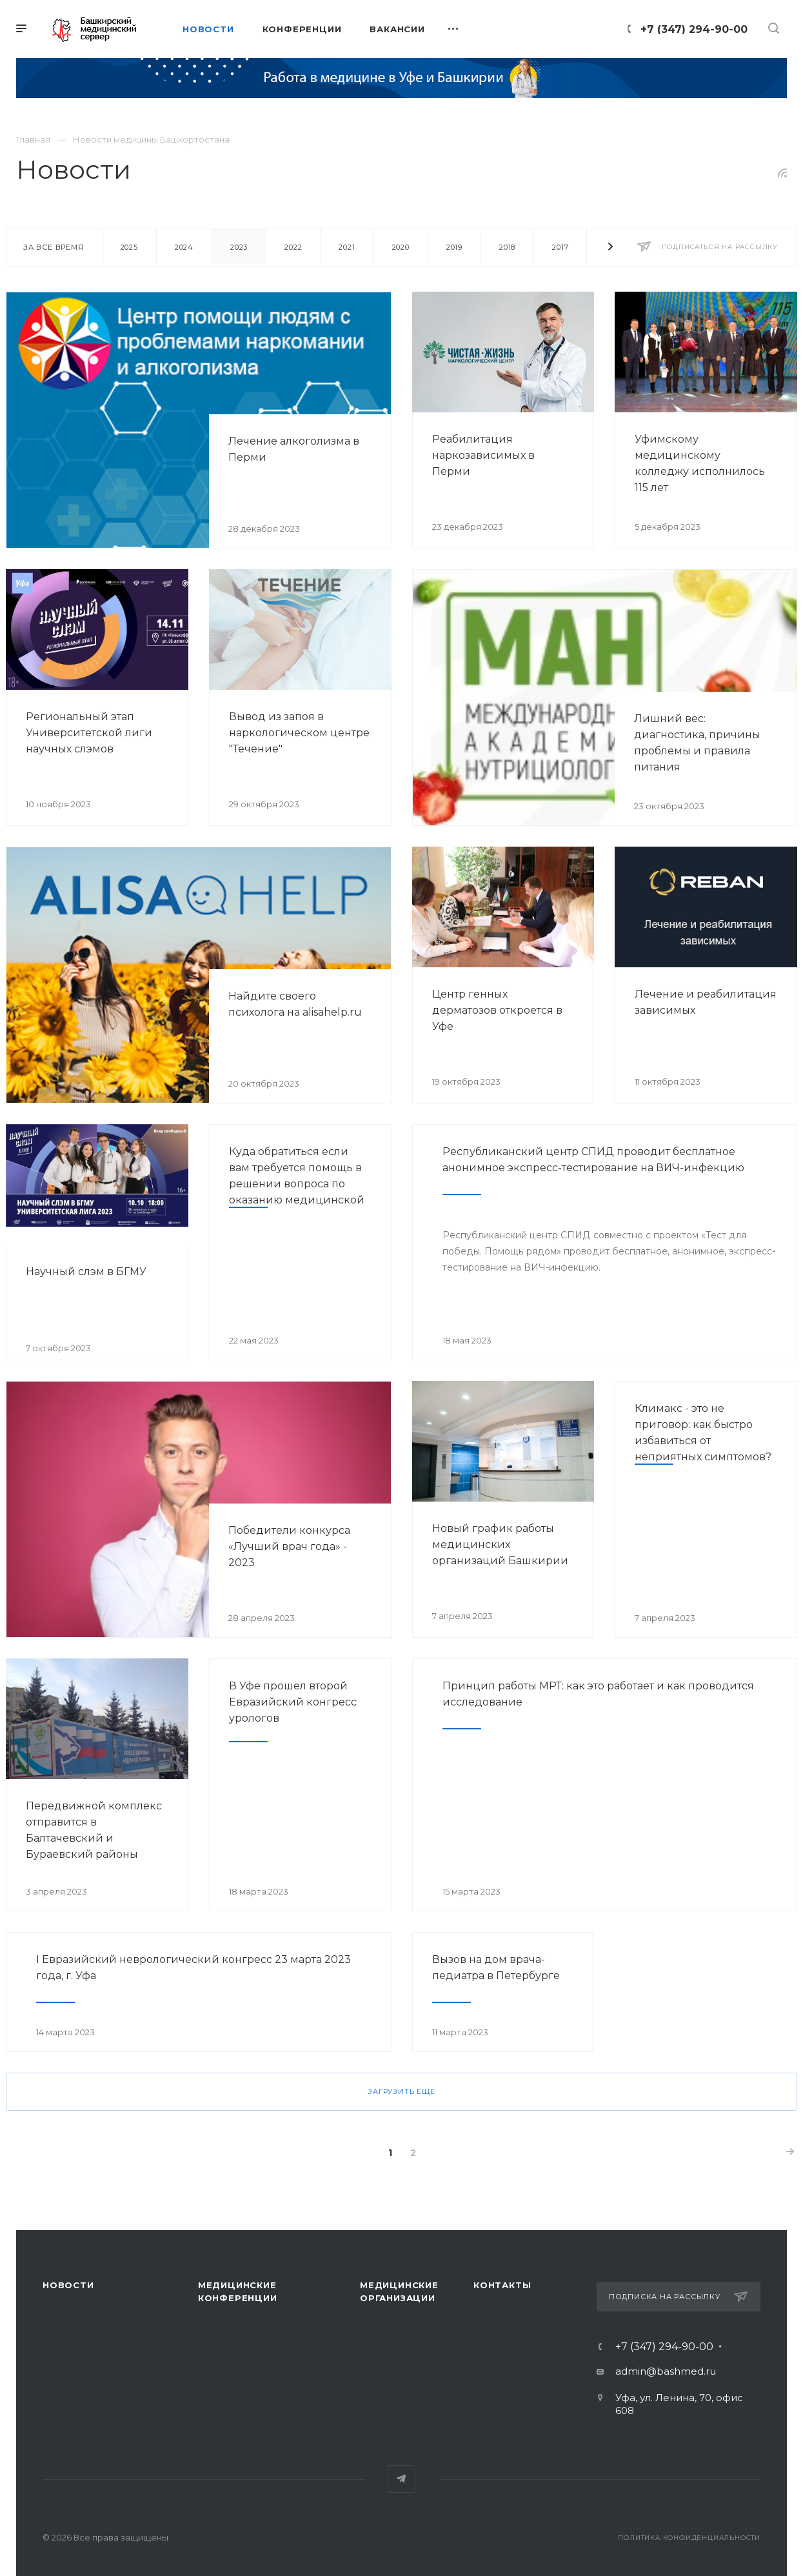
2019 (454, 247)
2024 (184, 247)
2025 (129, 247)
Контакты (502, 2285)
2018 (507, 247)
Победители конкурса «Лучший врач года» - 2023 (289, 1546)
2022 (293, 247)
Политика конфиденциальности (689, 2537)
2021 (347, 247)
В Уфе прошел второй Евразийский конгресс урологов (293, 1702)
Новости (68, 2285)
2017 (560, 247)
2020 (401, 247)
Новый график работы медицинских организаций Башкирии (500, 1544)
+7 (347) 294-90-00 (694, 29)
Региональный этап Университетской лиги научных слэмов (89, 732)
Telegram (401, 2479)
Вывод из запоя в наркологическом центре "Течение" (299, 732)
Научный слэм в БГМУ (86, 1271)
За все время (53, 247)
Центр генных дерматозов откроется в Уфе (497, 1010)
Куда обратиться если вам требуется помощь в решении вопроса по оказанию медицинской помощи (296, 1183)
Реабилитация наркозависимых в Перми (483, 455)
